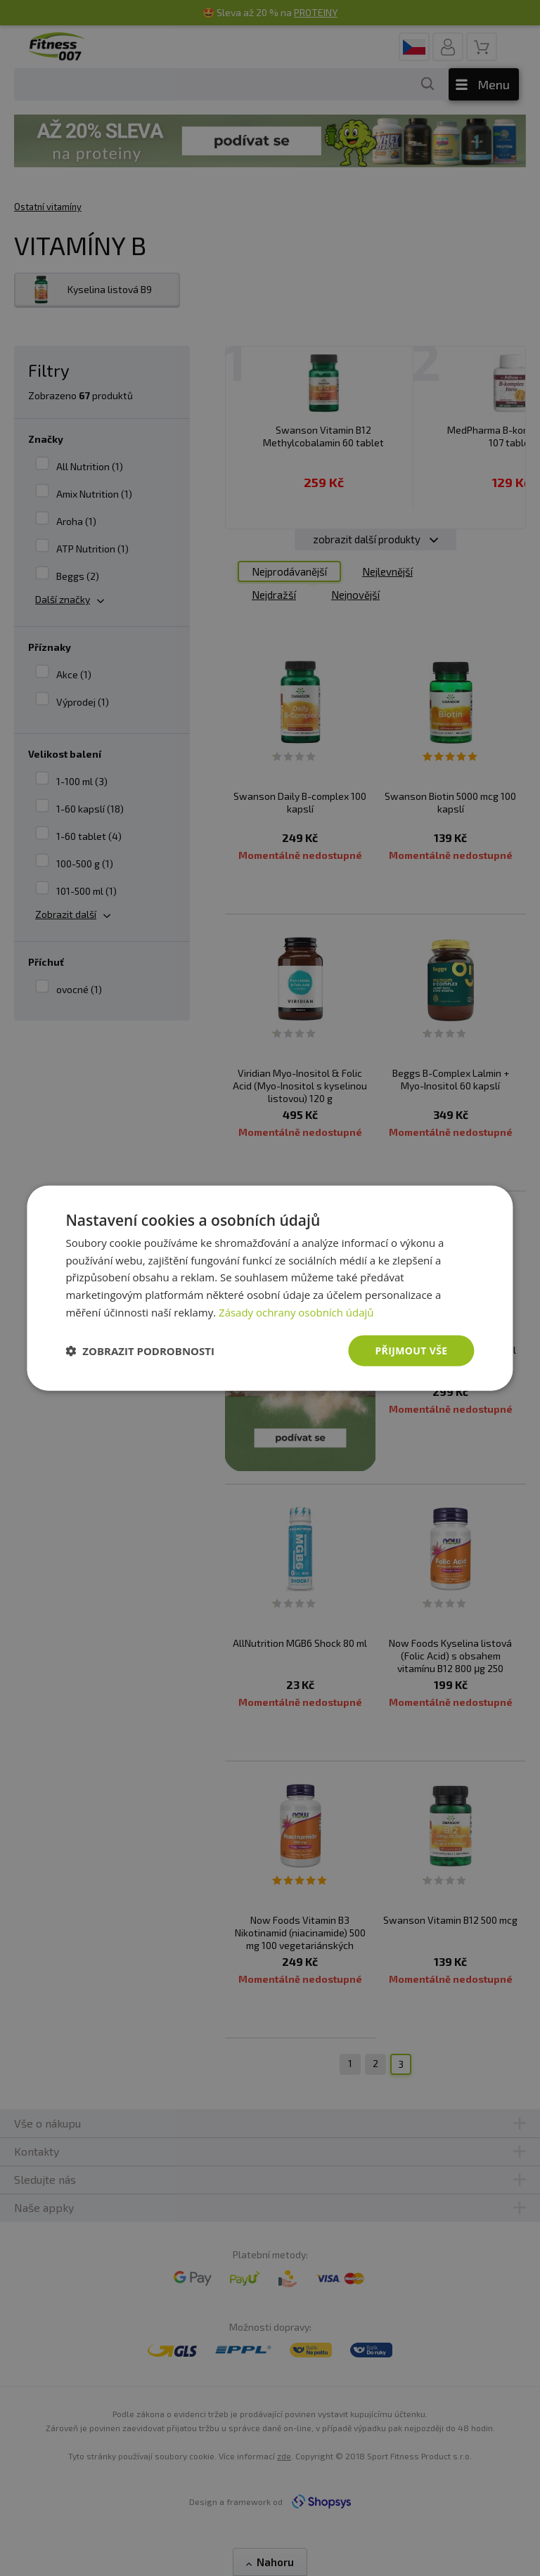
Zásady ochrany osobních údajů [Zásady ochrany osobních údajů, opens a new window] (296, 1312)
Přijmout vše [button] (411, 1350)
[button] (139, 1351)
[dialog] (270, 1288)
